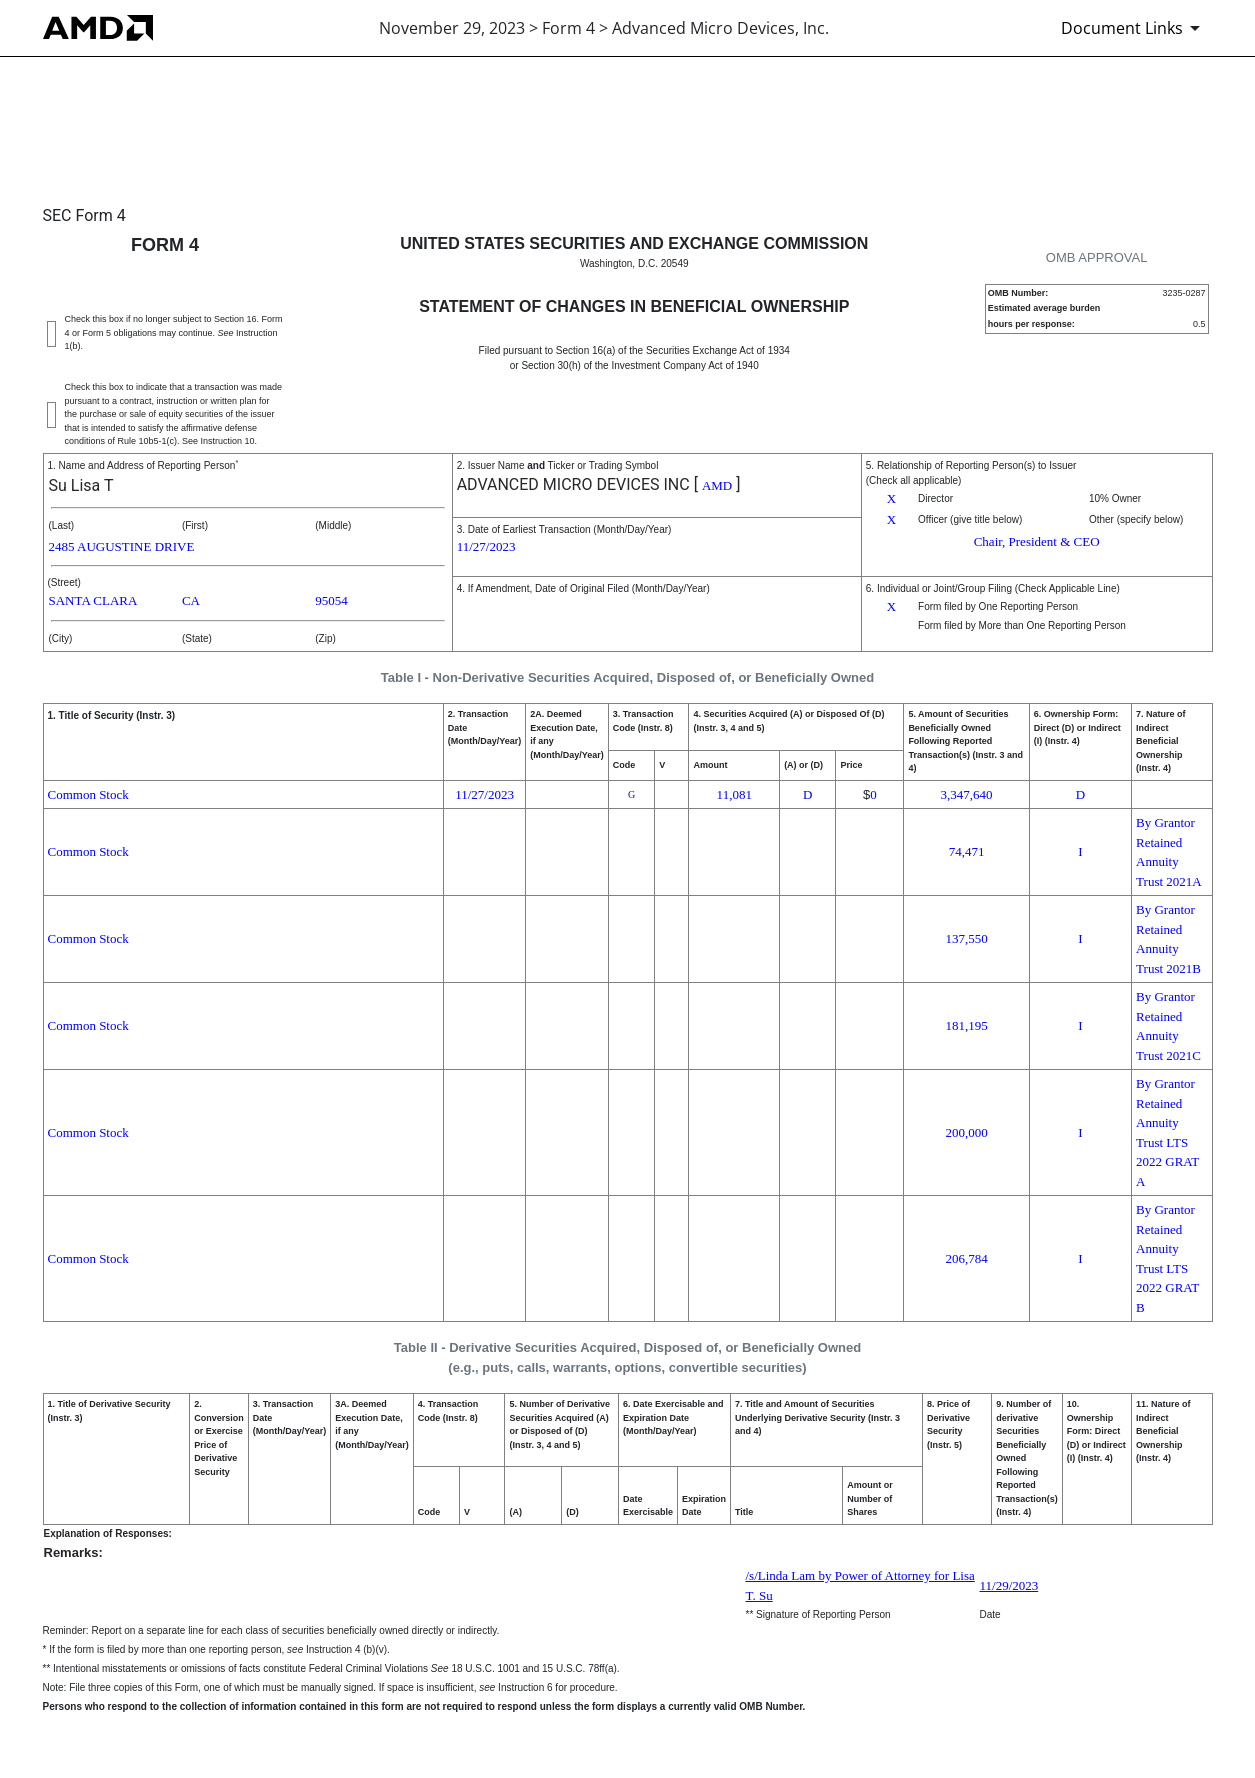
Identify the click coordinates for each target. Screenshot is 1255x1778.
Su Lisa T (81, 485)
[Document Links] (1134, 28)
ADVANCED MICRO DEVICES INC (573, 484)
